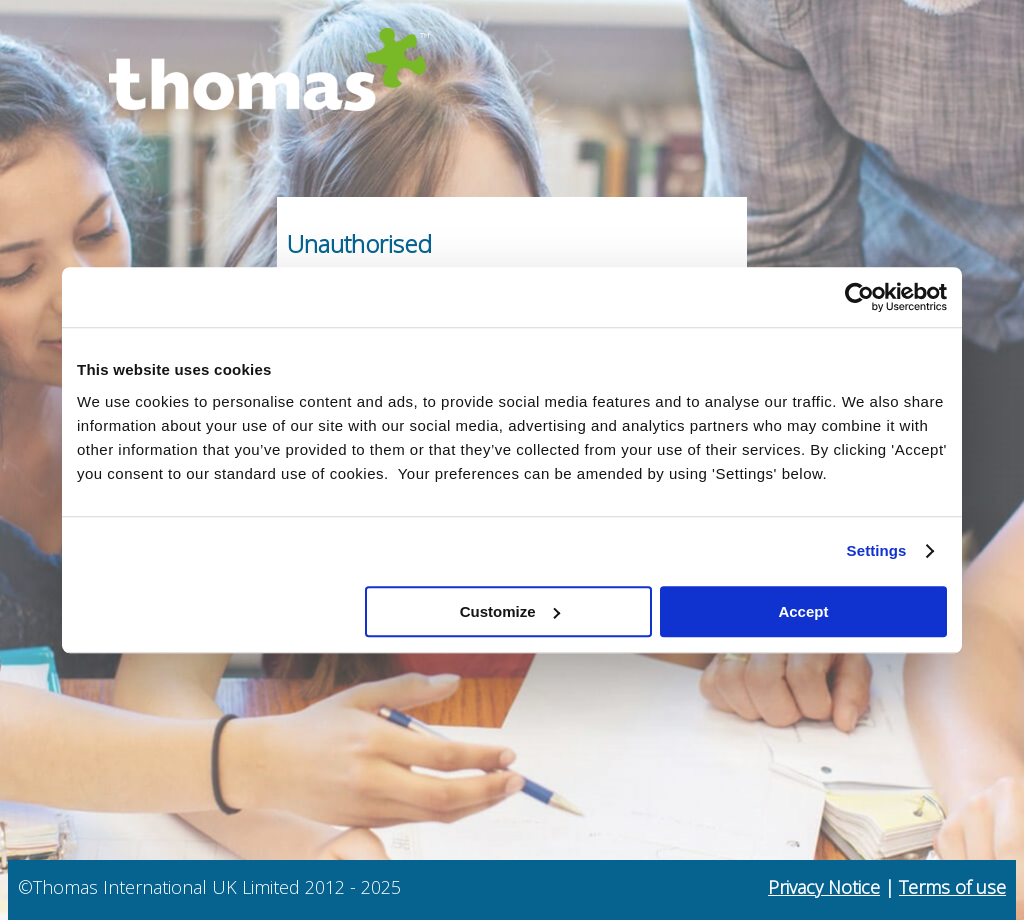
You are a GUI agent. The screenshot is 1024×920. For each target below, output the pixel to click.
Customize (510, 611)
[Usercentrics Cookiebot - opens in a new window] (859, 297)
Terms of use (952, 887)
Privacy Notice (824, 887)
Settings (877, 550)
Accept (803, 611)
